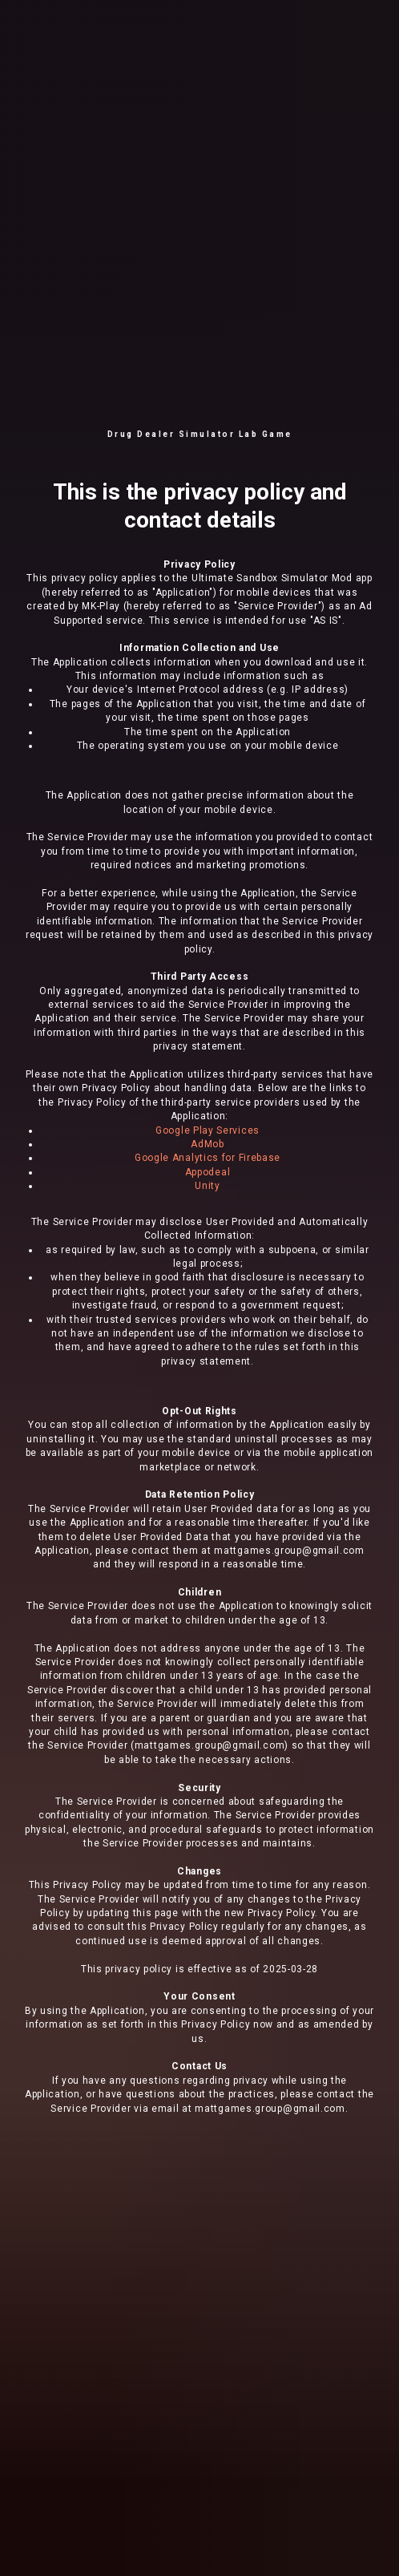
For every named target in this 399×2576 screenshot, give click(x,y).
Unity (207, 1185)
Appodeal (208, 1172)
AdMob (207, 1144)
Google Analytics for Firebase (207, 1157)
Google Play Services (207, 1130)
